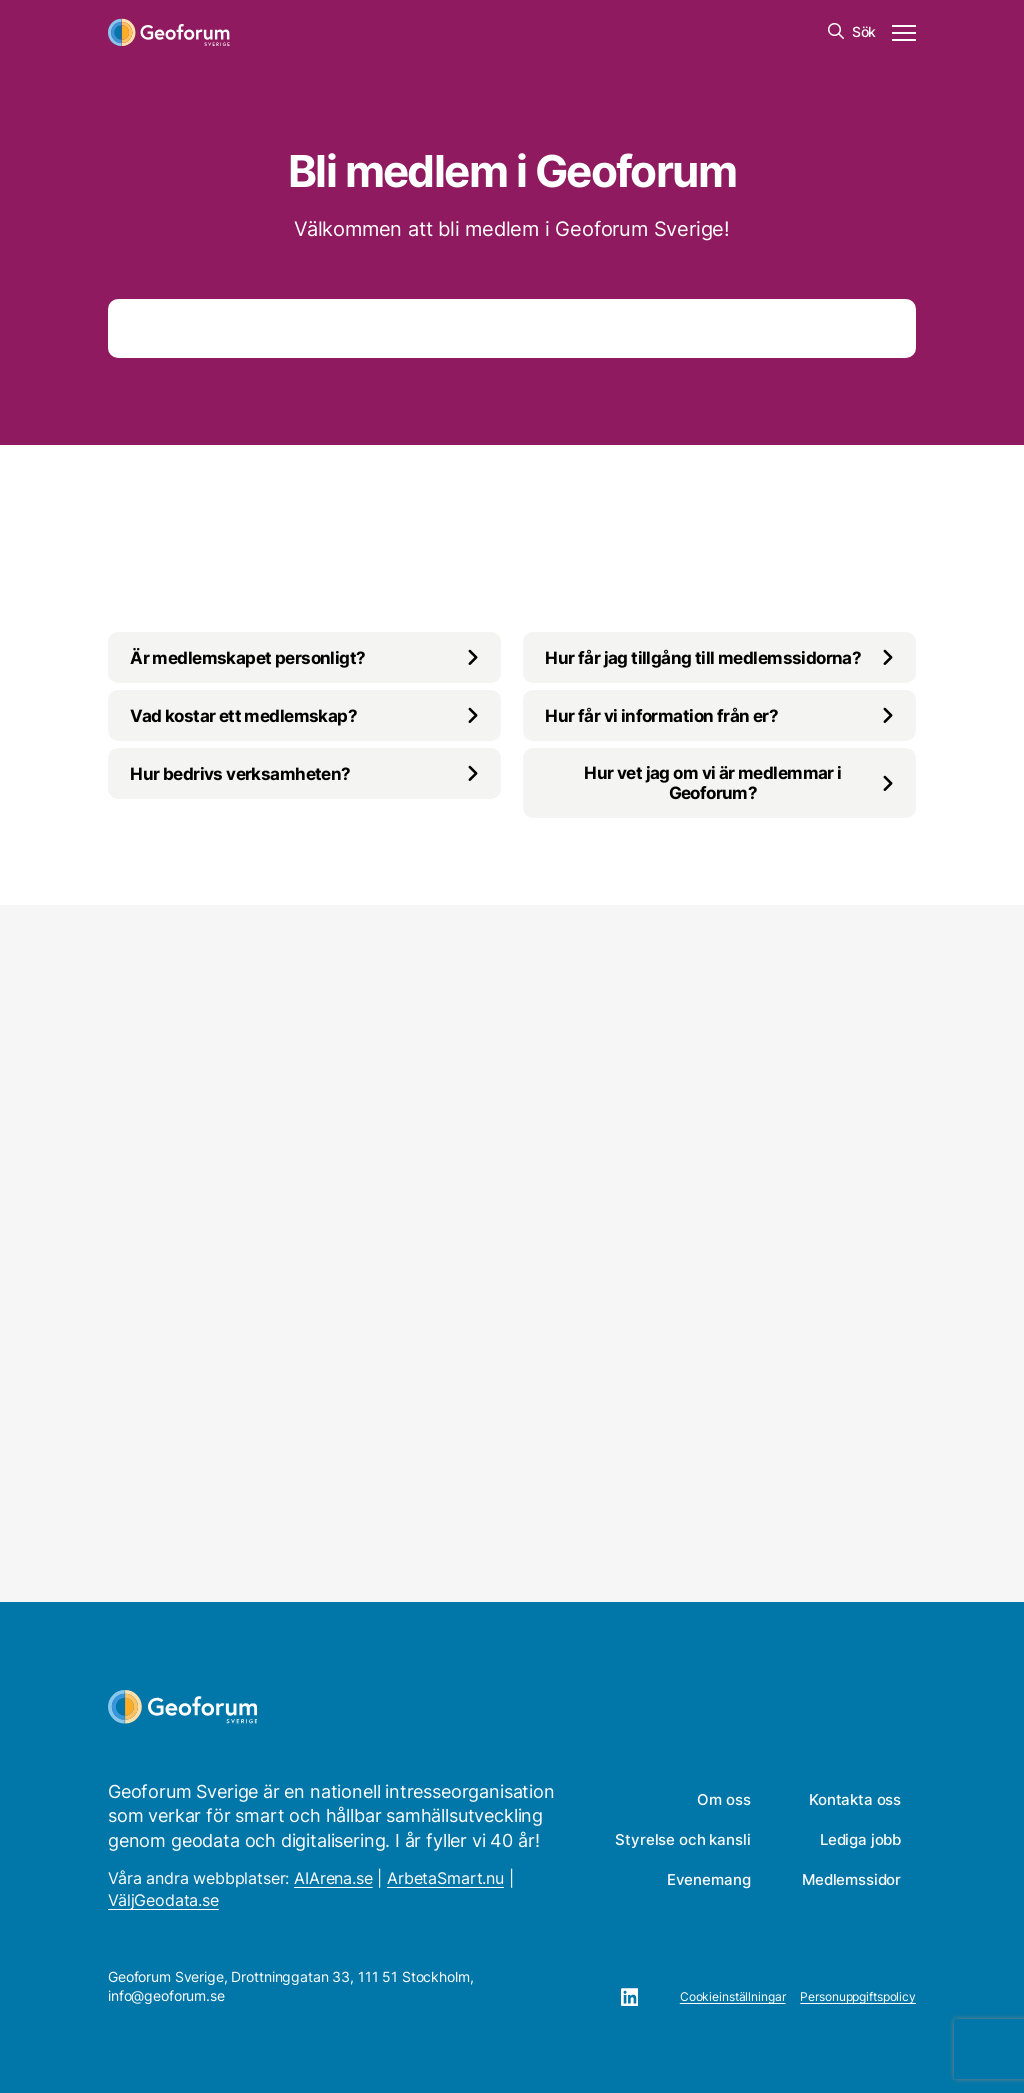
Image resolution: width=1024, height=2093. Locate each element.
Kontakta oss (855, 1799)
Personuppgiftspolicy (858, 1996)
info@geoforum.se (166, 1995)
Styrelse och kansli (682, 1839)
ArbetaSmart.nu (445, 1878)
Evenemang (709, 1879)
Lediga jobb (860, 1839)
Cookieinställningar (733, 1996)
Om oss (723, 1799)
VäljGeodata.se (163, 1900)
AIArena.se (333, 1878)
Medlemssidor (851, 1879)
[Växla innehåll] (304, 657)
